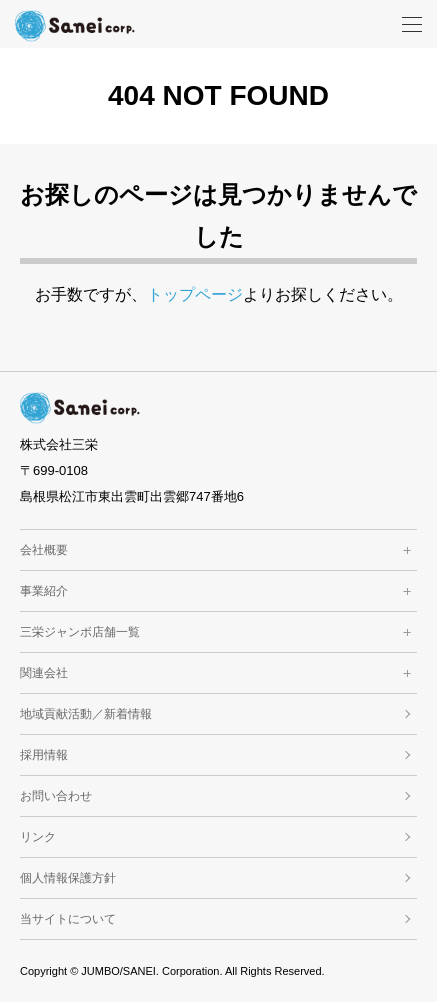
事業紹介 (218, 591)
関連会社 (218, 673)
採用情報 (44, 755)
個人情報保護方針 (68, 878)
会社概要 (218, 550)
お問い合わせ (56, 796)
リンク (38, 837)
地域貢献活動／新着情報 (86, 714)
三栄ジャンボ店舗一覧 (218, 632)
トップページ (195, 294)
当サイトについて (68, 919)
